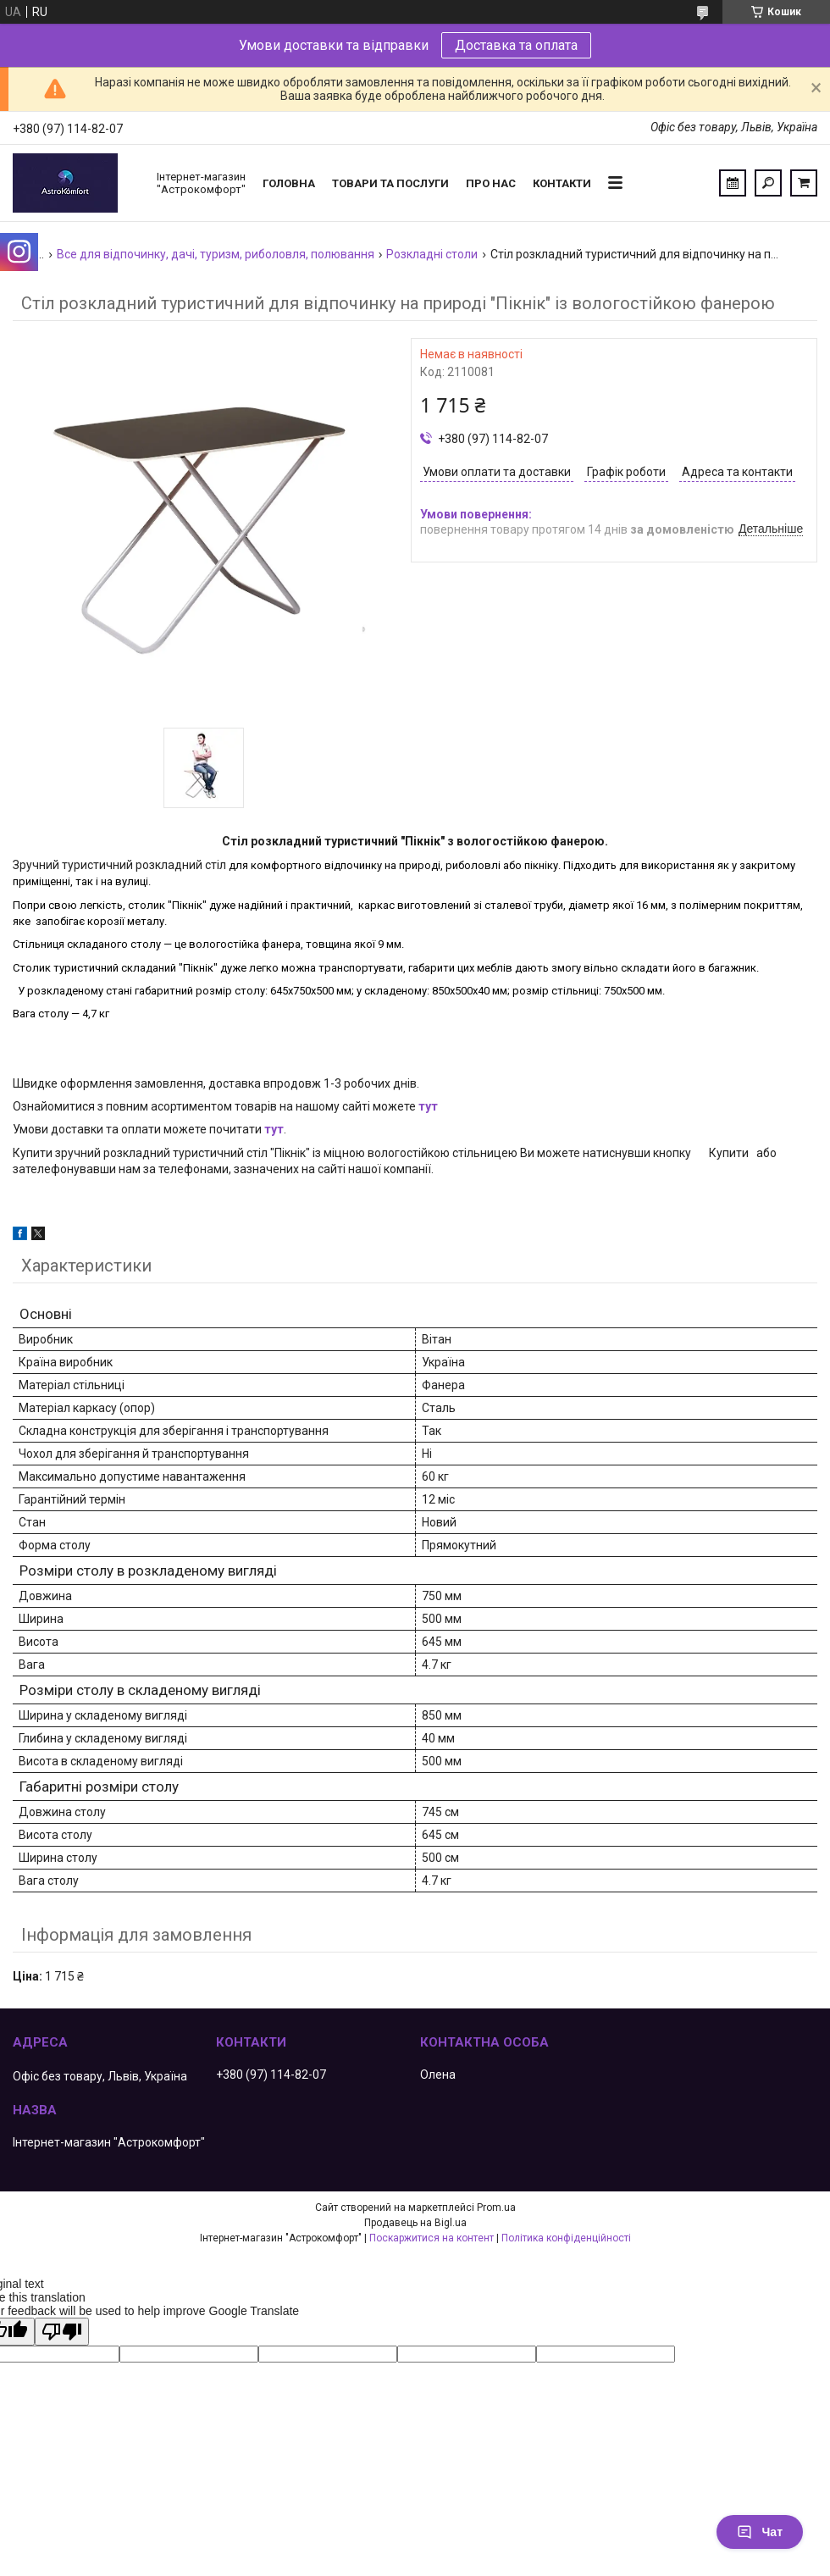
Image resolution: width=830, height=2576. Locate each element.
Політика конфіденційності (566, 2238)
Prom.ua (496, 2207)
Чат (760, 2532)
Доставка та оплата (516, 45)
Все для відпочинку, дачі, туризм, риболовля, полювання (215, 254)
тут (428, 1106)
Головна (289, 183)
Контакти (562, 183)
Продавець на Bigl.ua (415, 2223)
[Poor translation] (62, 2332)
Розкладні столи (432, 254)
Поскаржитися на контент (431, 2238)
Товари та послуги (390, 183)
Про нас (491, 183)
